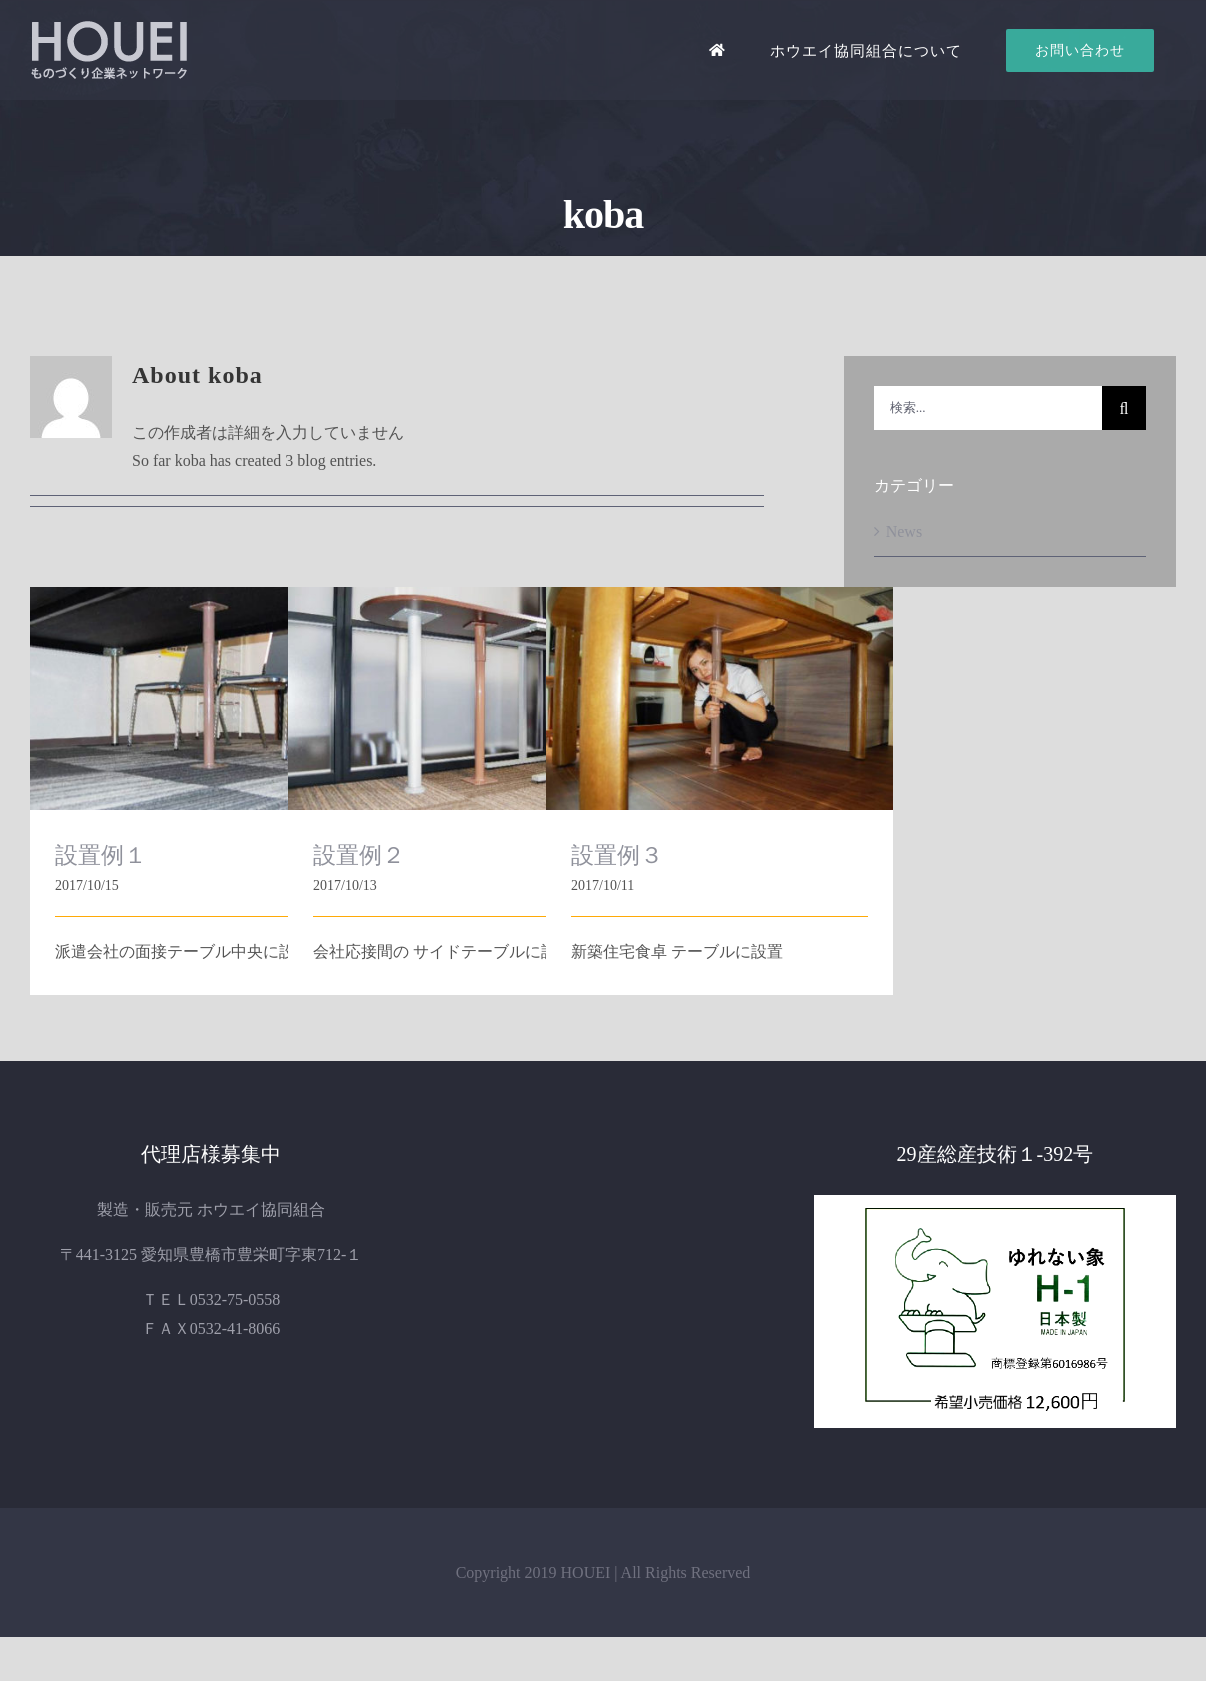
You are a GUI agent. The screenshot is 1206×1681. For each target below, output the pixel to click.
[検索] (1124, 408)
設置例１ (101, 854)
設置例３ (617, 854)
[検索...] (988, 408)
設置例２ (359, 854)
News (904, 531)
